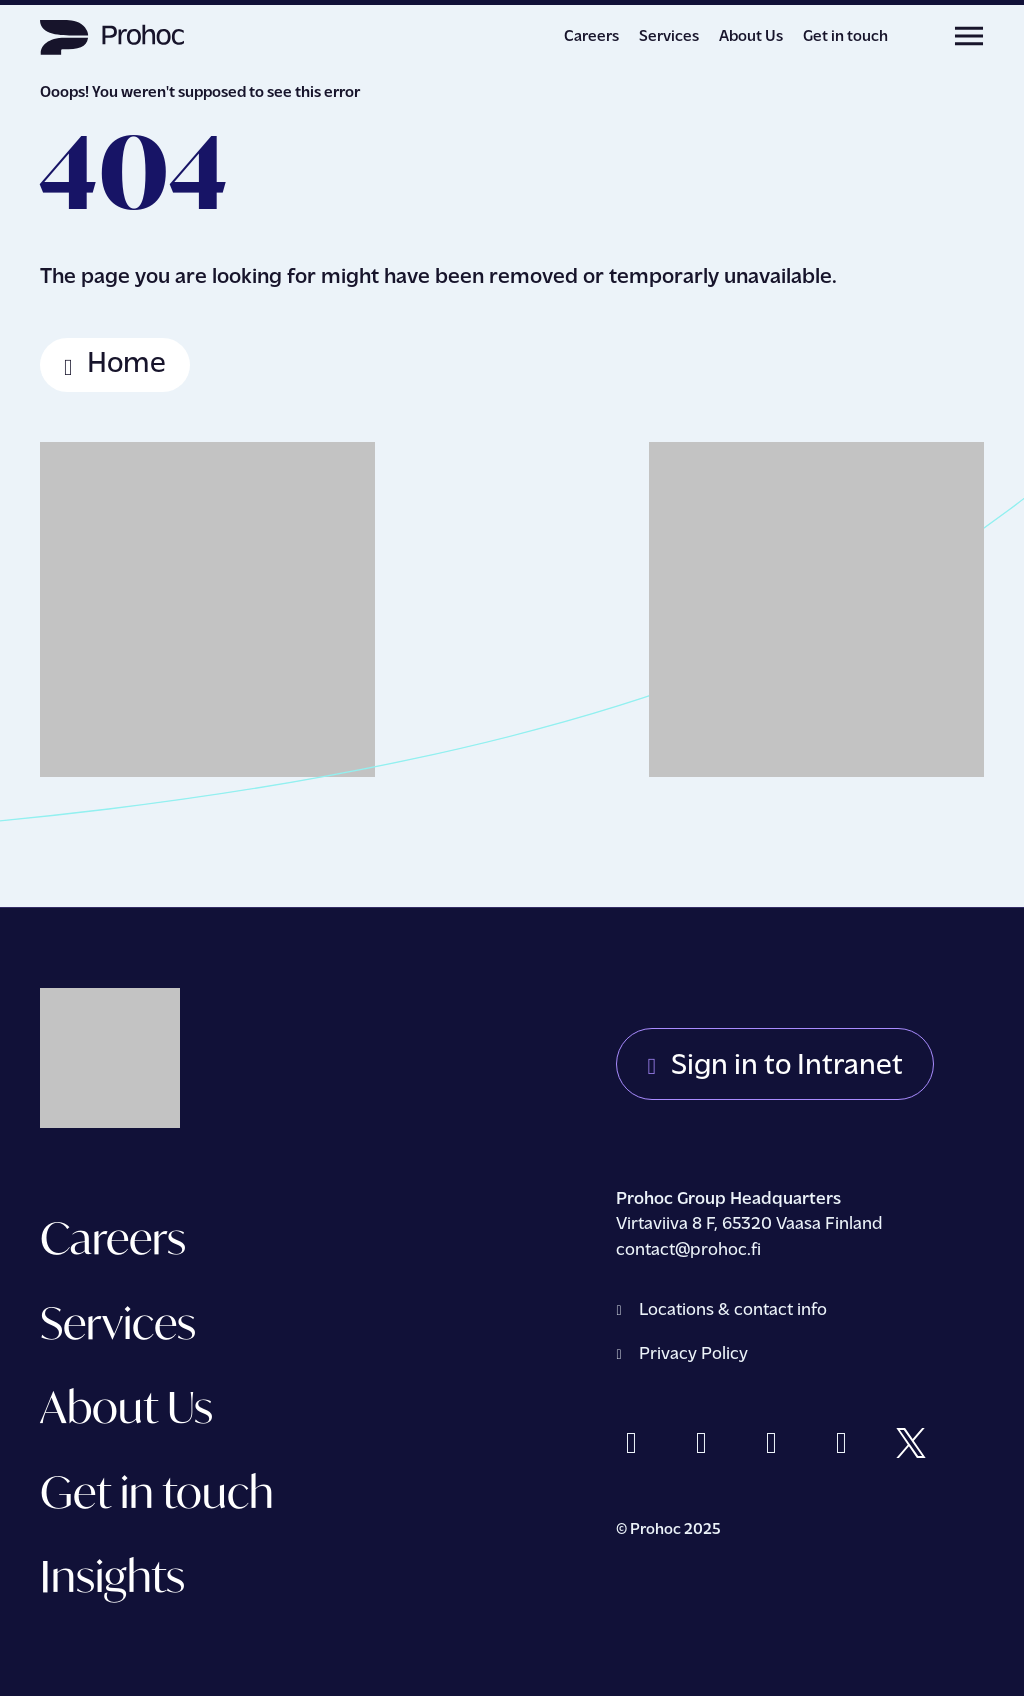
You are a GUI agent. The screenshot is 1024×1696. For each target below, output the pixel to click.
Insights (112, 1575)
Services (669, 37)
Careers (591, 37)
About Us (751, 37)
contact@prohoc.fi (690, 1250)
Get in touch (845, 37)
